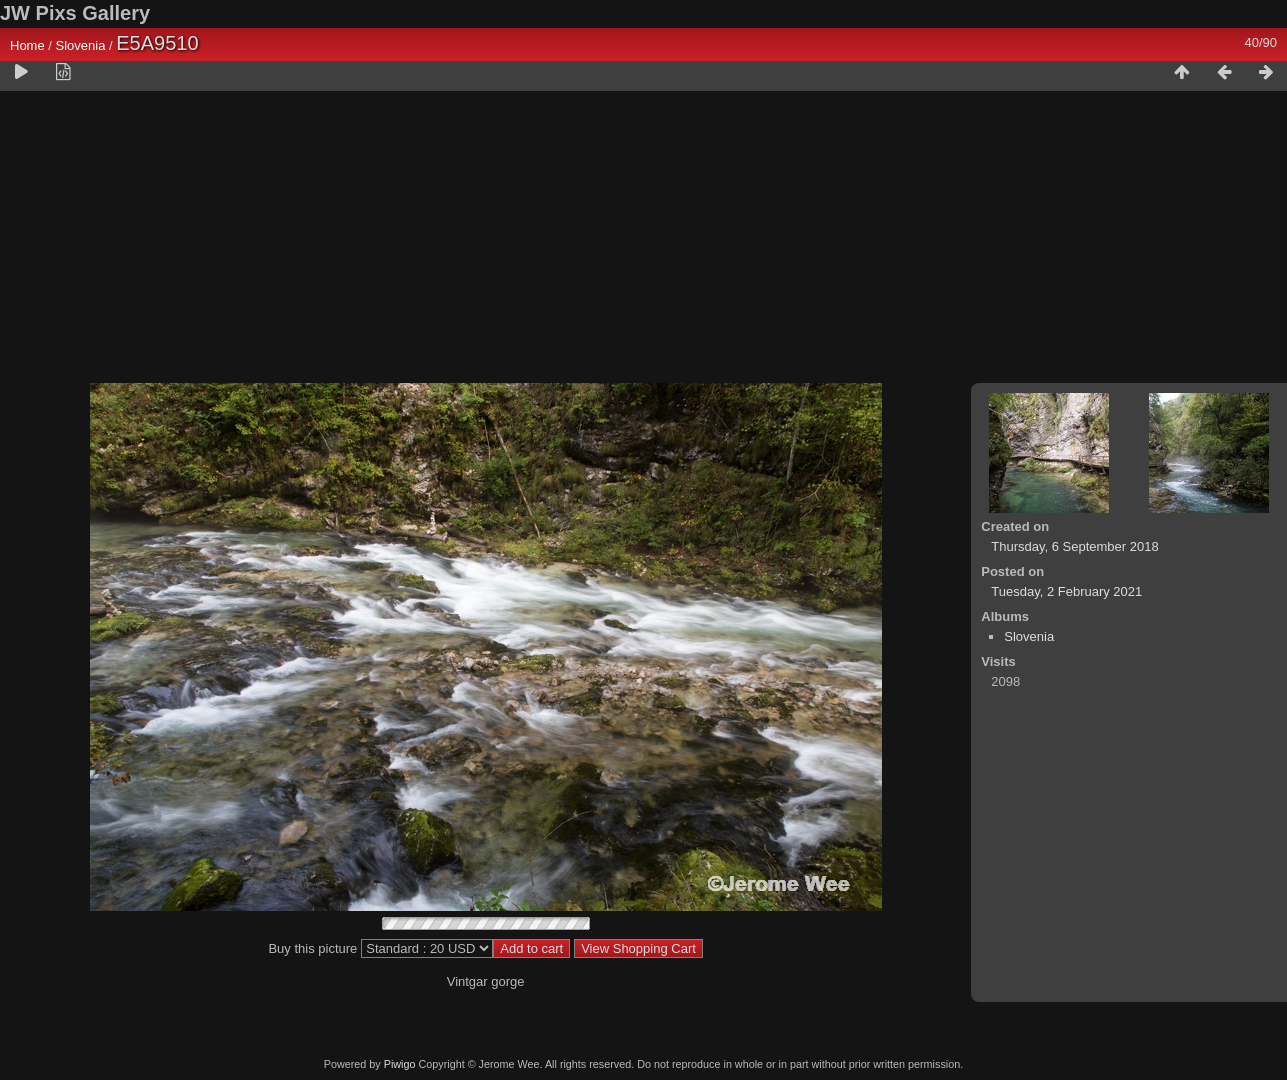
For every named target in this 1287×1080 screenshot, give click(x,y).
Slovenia (81, 45)
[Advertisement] (644, 241)
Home (27, 45)
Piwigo (400, 1064)
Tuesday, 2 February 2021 (1066, 591)
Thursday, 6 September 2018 (1074, 546)
